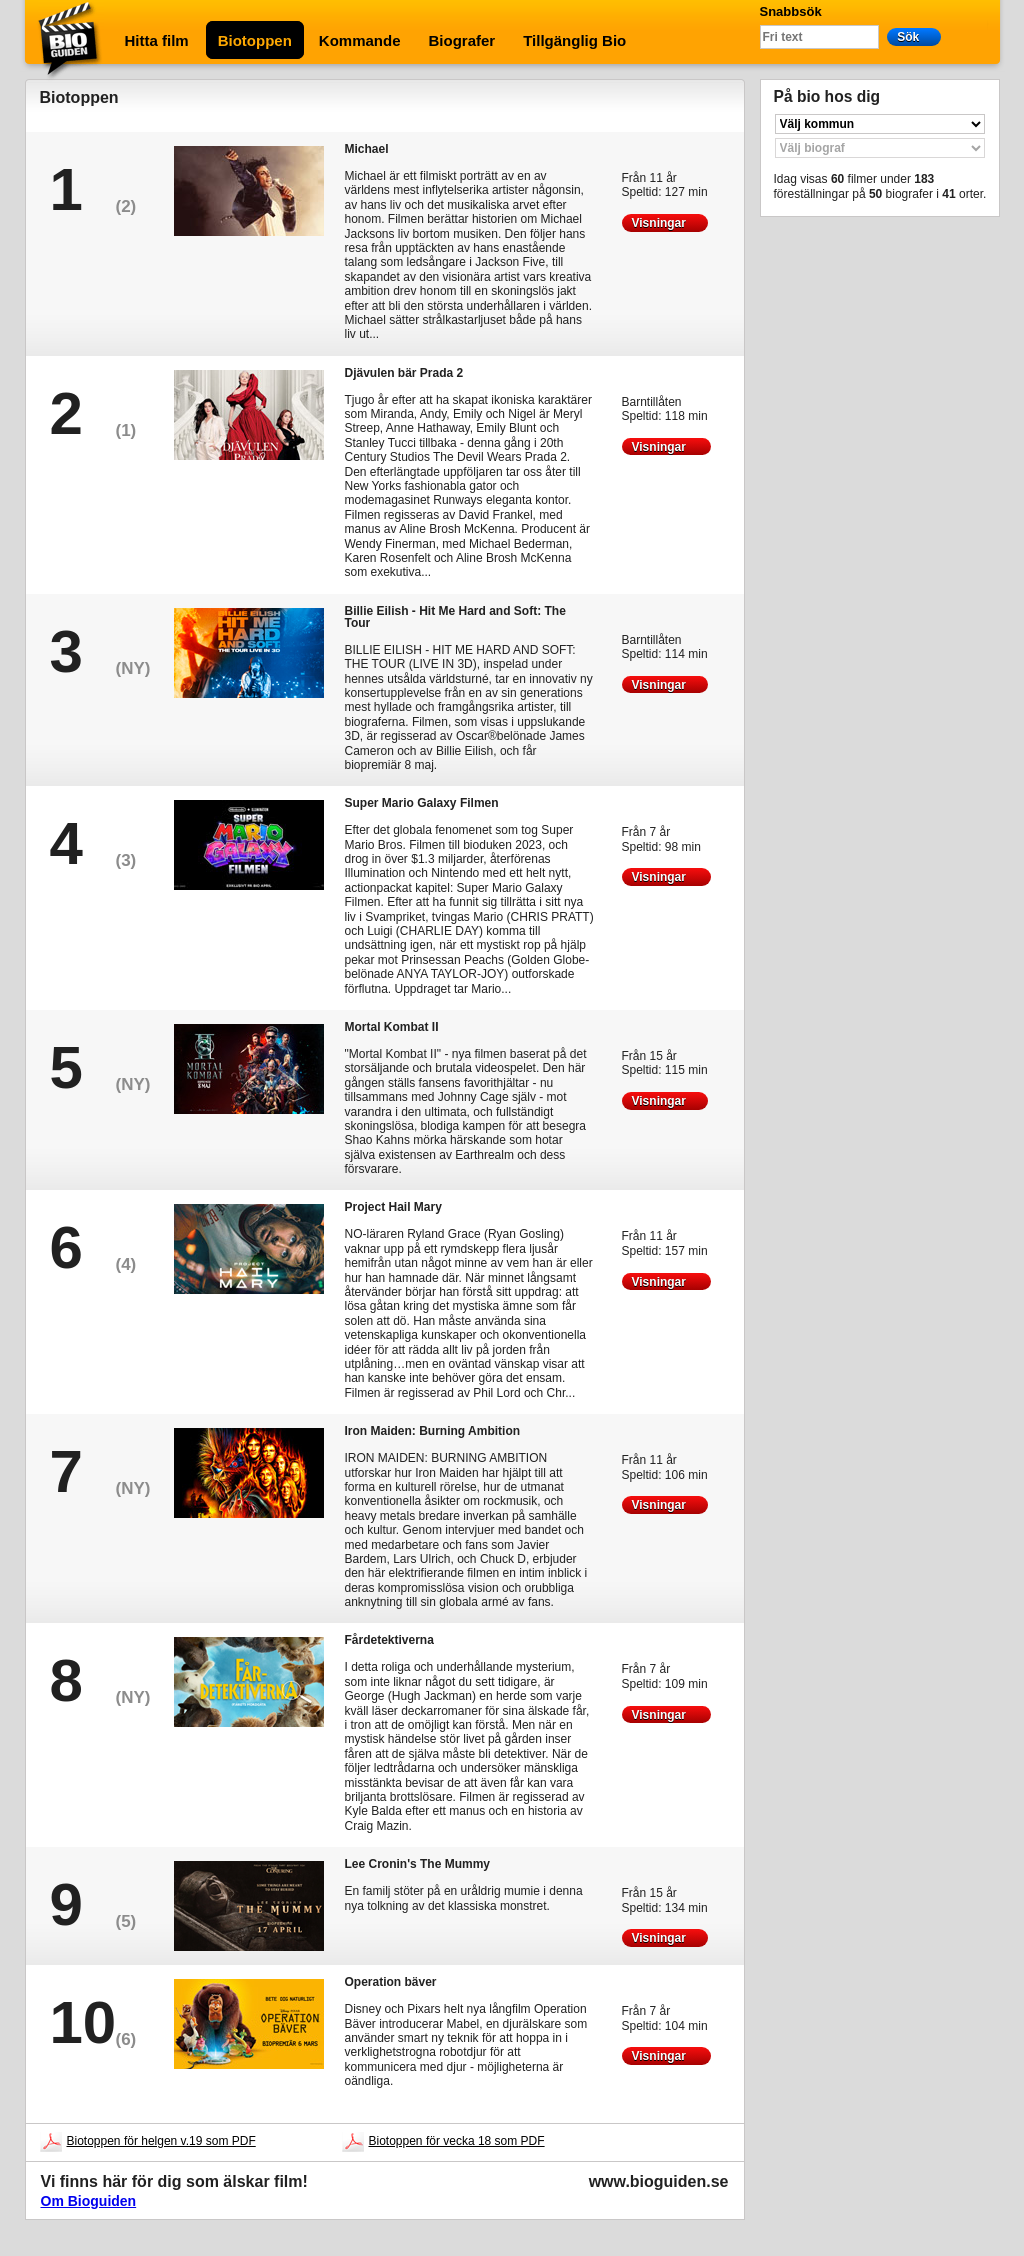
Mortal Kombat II (392, 1026)
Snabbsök (791, 11)
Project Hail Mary (393, 1206)
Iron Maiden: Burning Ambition (433, 1430)
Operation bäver (391, 1981)
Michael (367, 148)
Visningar (665, 222)
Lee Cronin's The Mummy (418, 1863)
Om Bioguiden (89, 2201)
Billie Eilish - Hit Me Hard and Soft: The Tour (455, 616)
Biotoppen (255, 40)
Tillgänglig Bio (574, 40)
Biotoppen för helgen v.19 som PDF (161, 2141)
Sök (914, 36)
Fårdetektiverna (389, 1639)
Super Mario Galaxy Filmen (422, 802)
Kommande (360, 40)
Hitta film (157, 40)
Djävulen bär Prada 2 (404, 372)
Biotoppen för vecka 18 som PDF (457, 2141)
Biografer (462, 40)
